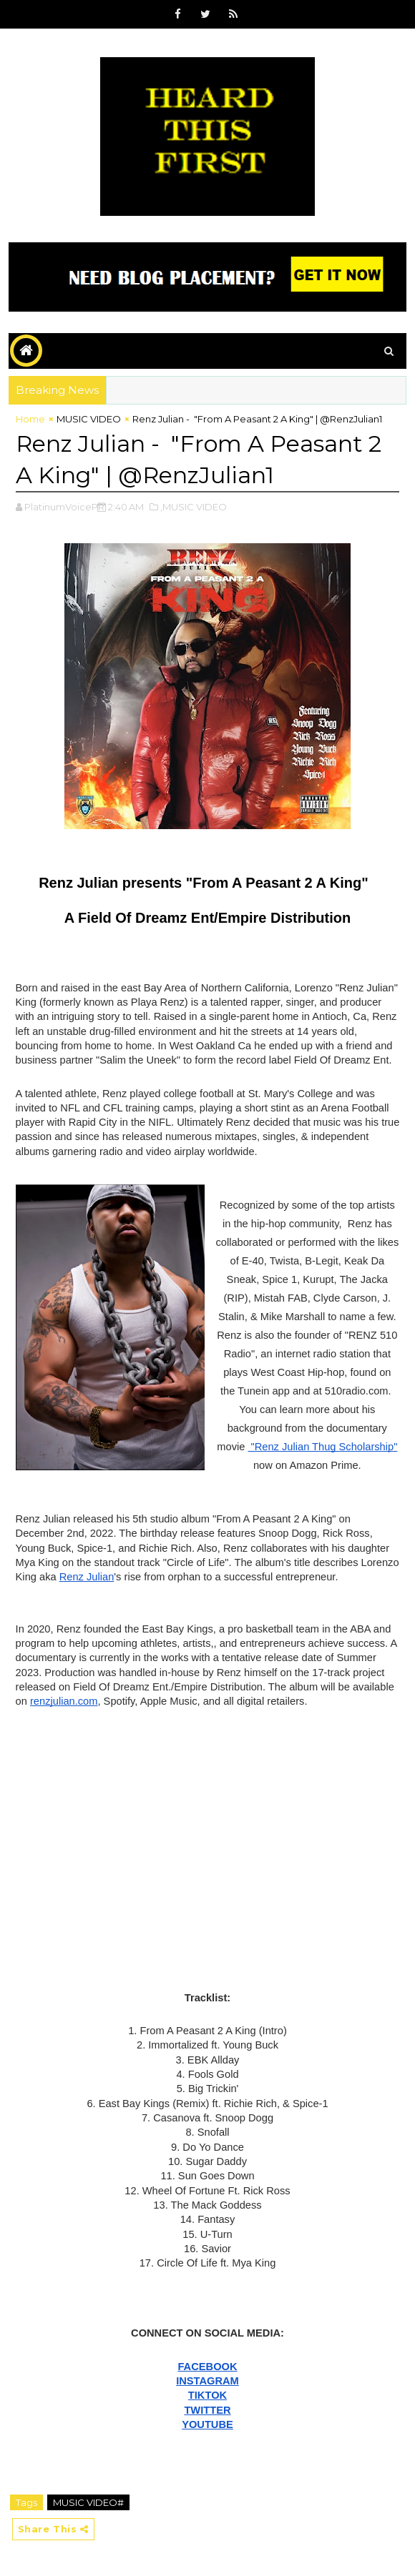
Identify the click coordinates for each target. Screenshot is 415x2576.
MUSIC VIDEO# (88, 2502)
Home (30, 419)
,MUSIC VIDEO (193, 506)
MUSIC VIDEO (89, 419)
